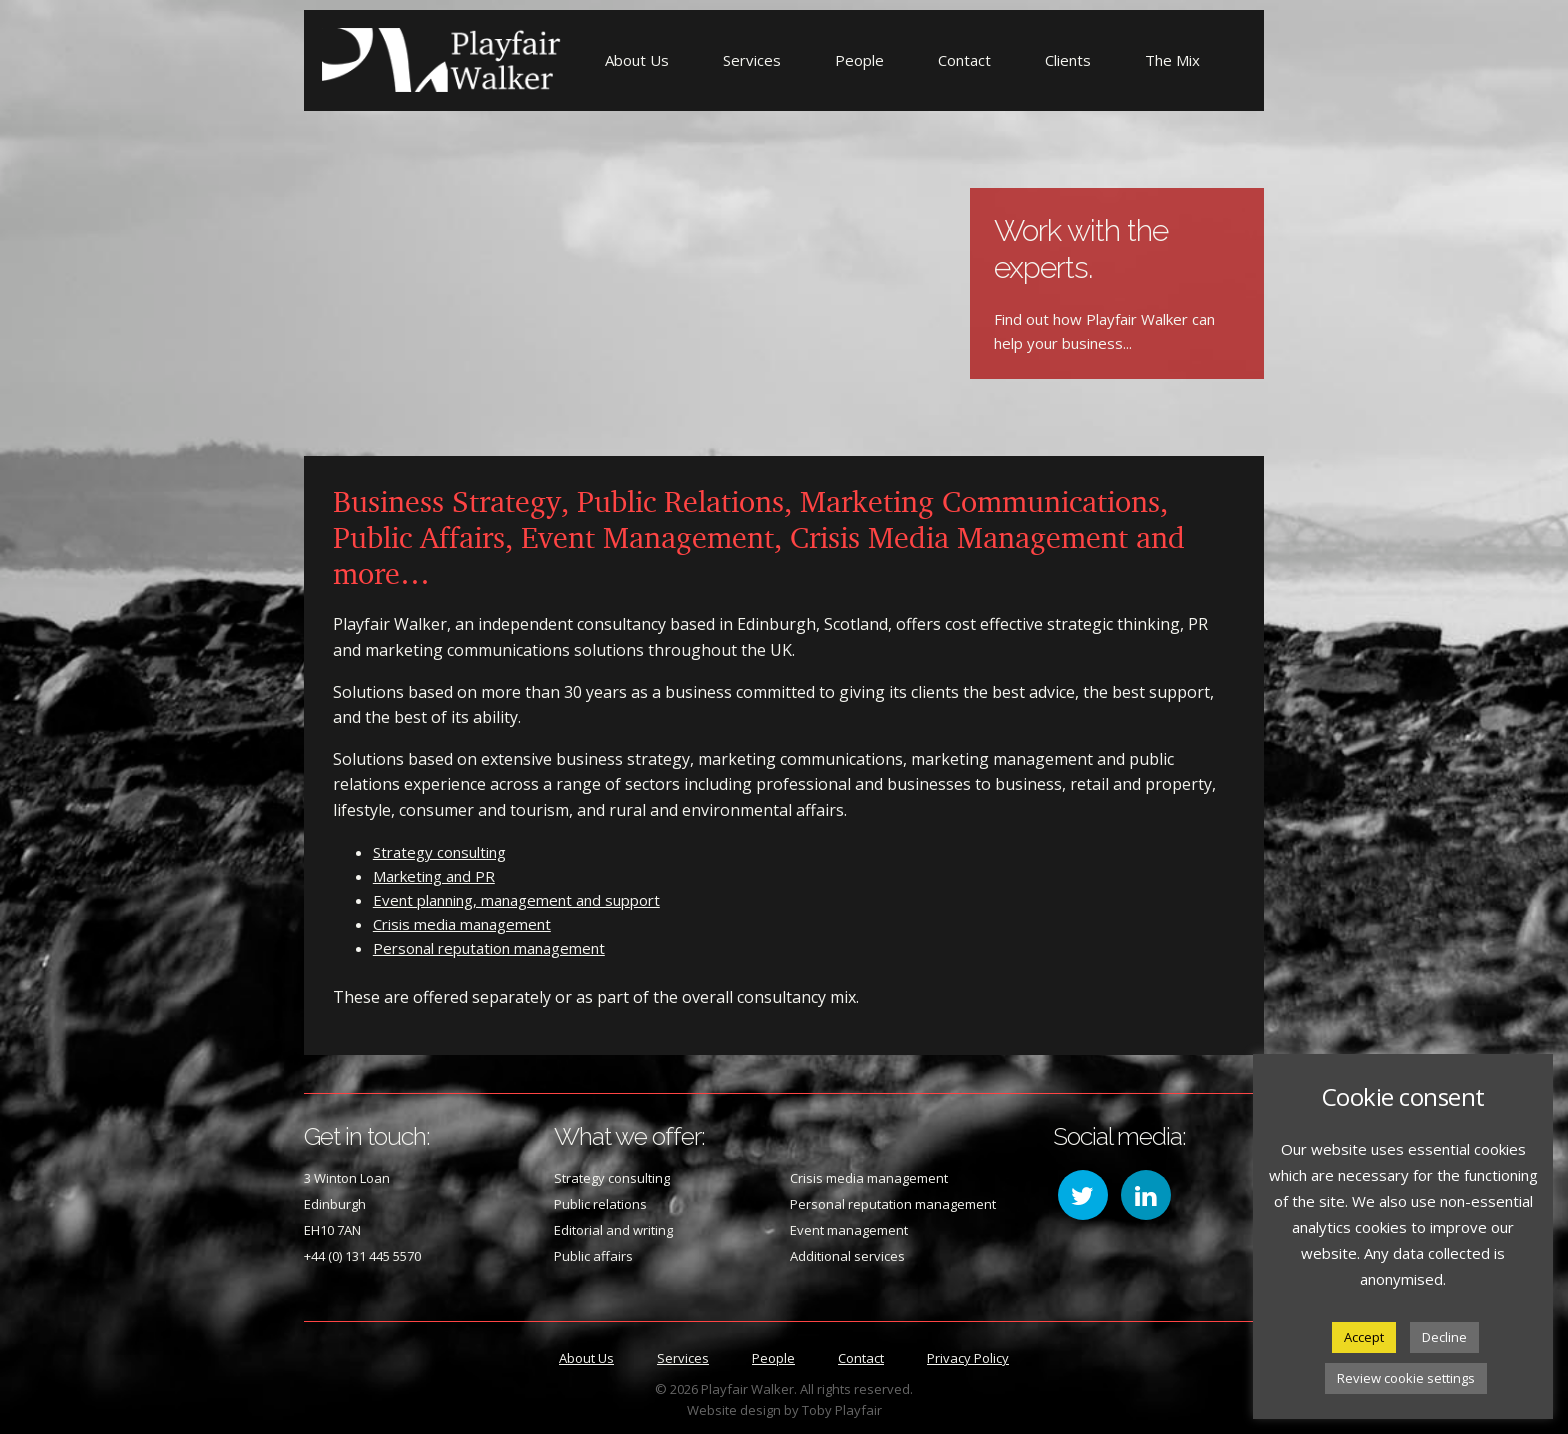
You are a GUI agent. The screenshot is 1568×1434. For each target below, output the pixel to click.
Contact (964, 60)
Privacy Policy (968, 1358)
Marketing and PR (434, 876)
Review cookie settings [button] (1406, 1378)
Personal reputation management (489, 948)
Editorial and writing (613, 1230)
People (859, 60)
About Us (637, 60)
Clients (1068, 60)
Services (752, 60)
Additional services (847, 1256)
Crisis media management (462, 924)
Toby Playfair (842, 1410)
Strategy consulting (439, 852)
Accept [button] (1364, 1337)
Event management (849, 1230)
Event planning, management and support (516, 900)
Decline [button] (1444, 1337)
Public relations (600, 1204)
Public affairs (593, 1256)
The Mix (1172, 60)
